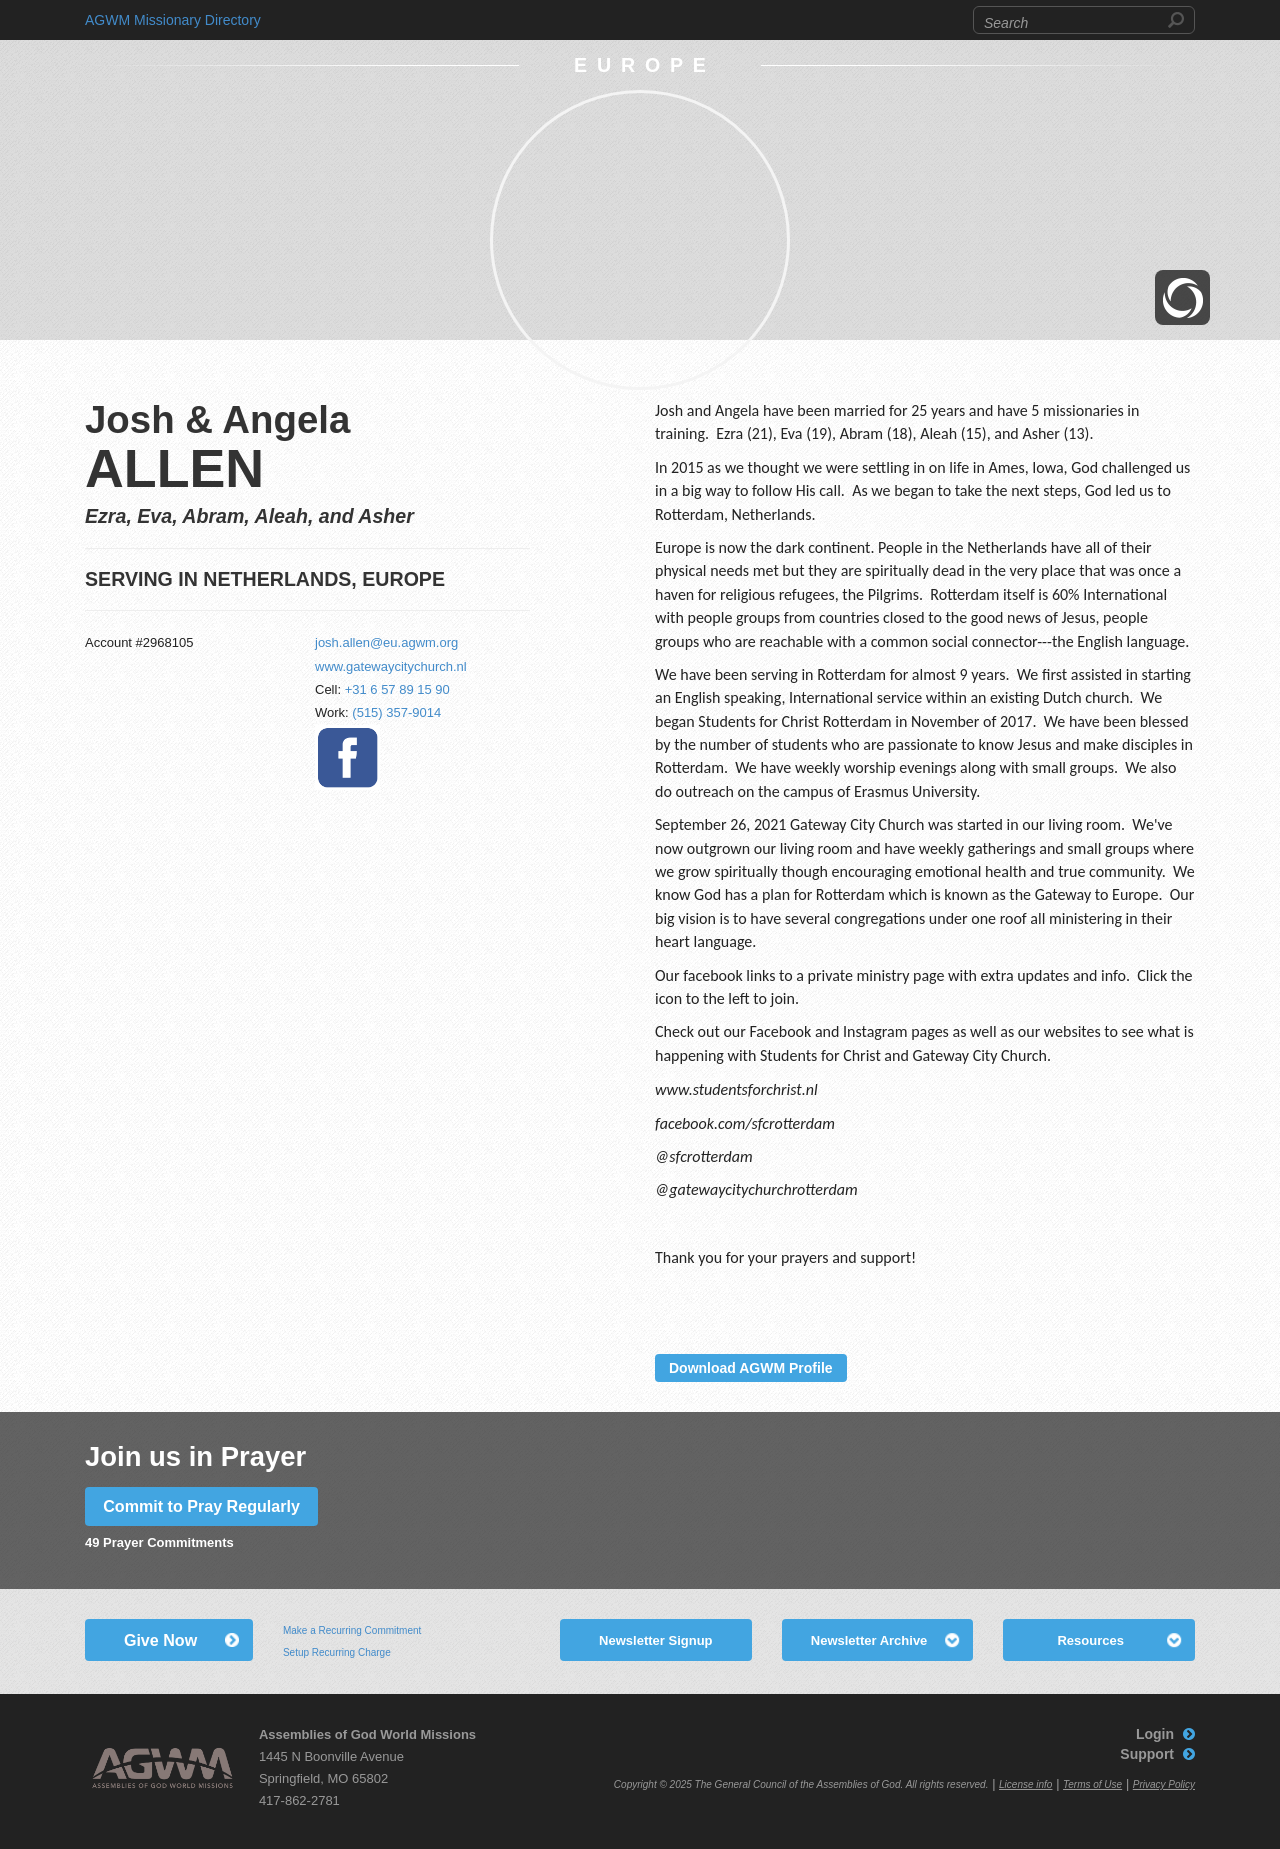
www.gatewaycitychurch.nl (391, 666)
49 (92, 1542)
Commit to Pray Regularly (201, 1506)
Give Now (160, 1640)
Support (1147, 1754)
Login (1155, 1734)
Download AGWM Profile (751, 1368)
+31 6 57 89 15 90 (397, 689)
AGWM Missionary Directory (173, 20)
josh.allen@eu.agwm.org (386, 642)
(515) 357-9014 (396, 712)
